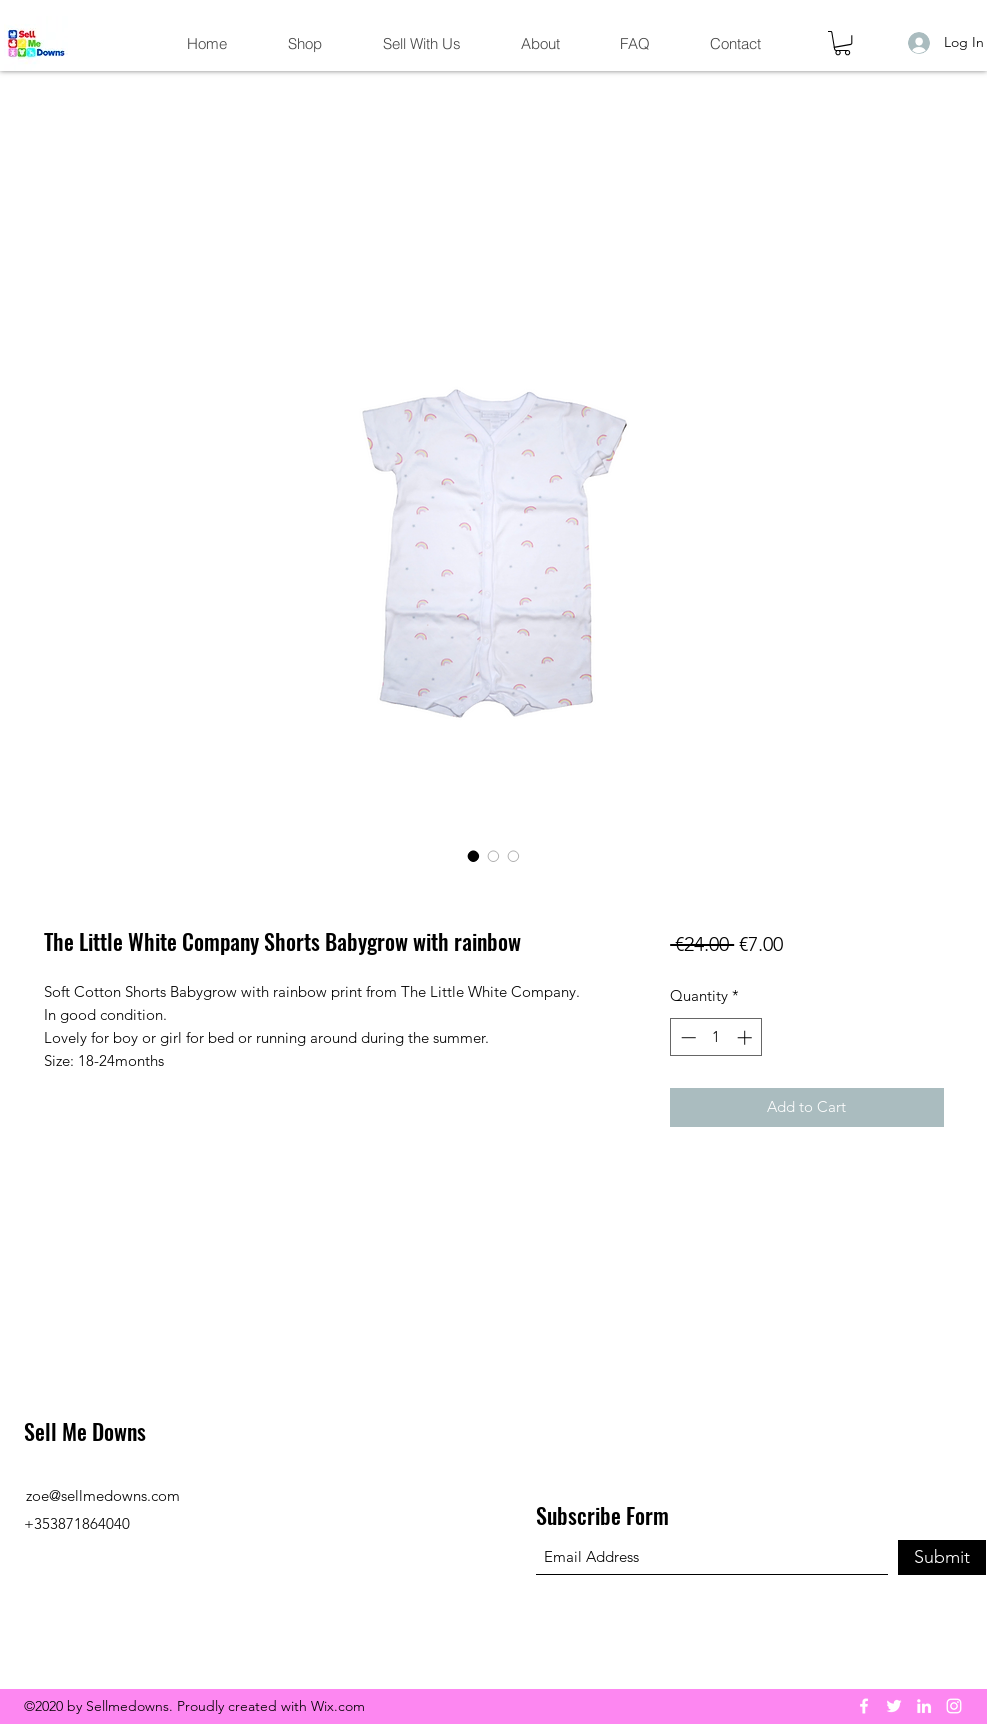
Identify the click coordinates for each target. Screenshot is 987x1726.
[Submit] (942, 1557)
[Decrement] (686, 1037)
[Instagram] (954, 1706)
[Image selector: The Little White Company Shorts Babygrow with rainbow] (474, 856)
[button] (842, 43)
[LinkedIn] (924, 1706)
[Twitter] (894, 1706)
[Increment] (746, 1037)
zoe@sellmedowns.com (103, 1495)
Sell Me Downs (85, 1431)
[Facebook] (864, 1706)
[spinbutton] (716, 1037)
